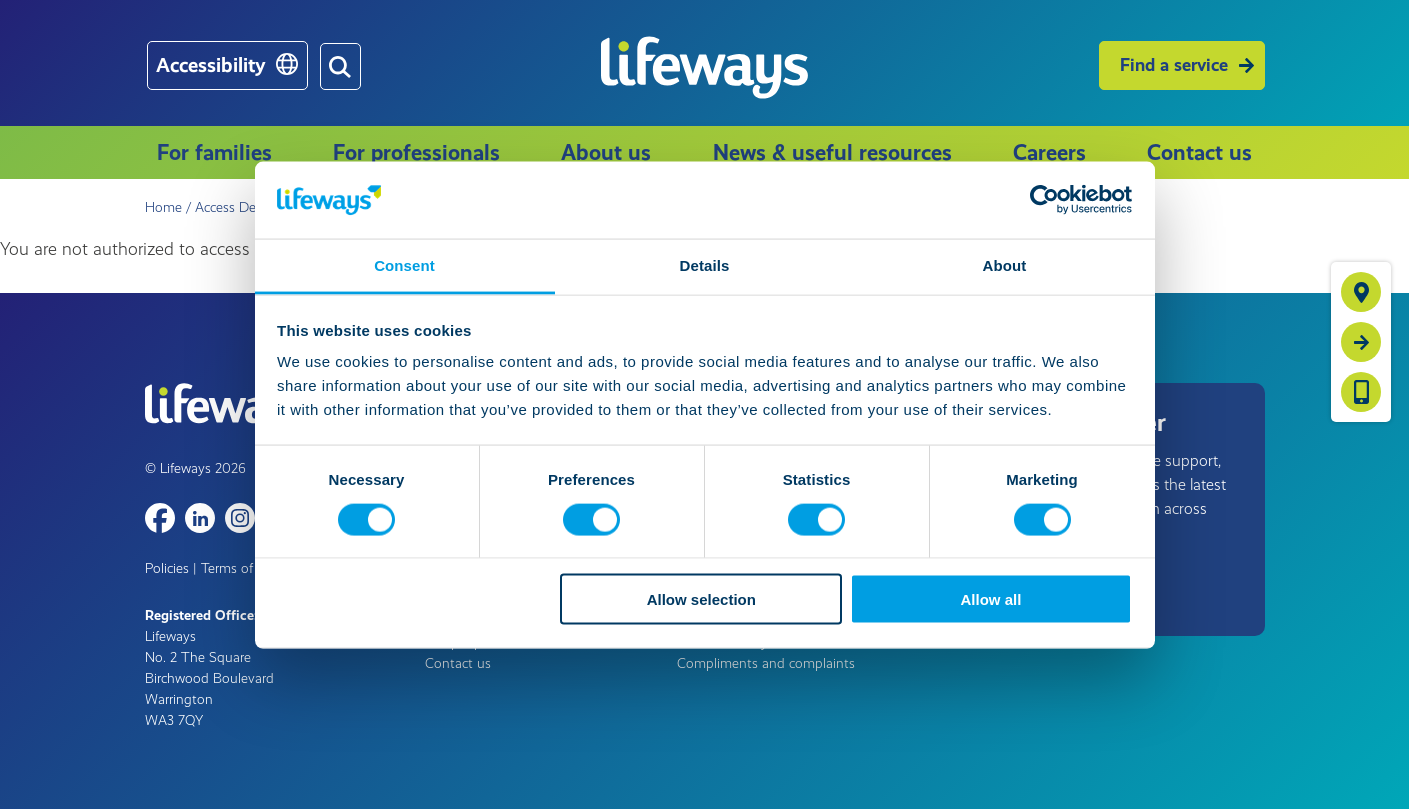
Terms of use (239, 568)
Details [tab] (705, 264)
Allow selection (701, 599)
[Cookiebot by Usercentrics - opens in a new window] (1044, 200)
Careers (1049, 152)
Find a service (1174, 65)
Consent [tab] (404, 264)
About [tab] (1005, 264)
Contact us (1199, 152)
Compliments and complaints (766, 663)
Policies (167, 568)
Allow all (991, 599)
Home (163, 207)
